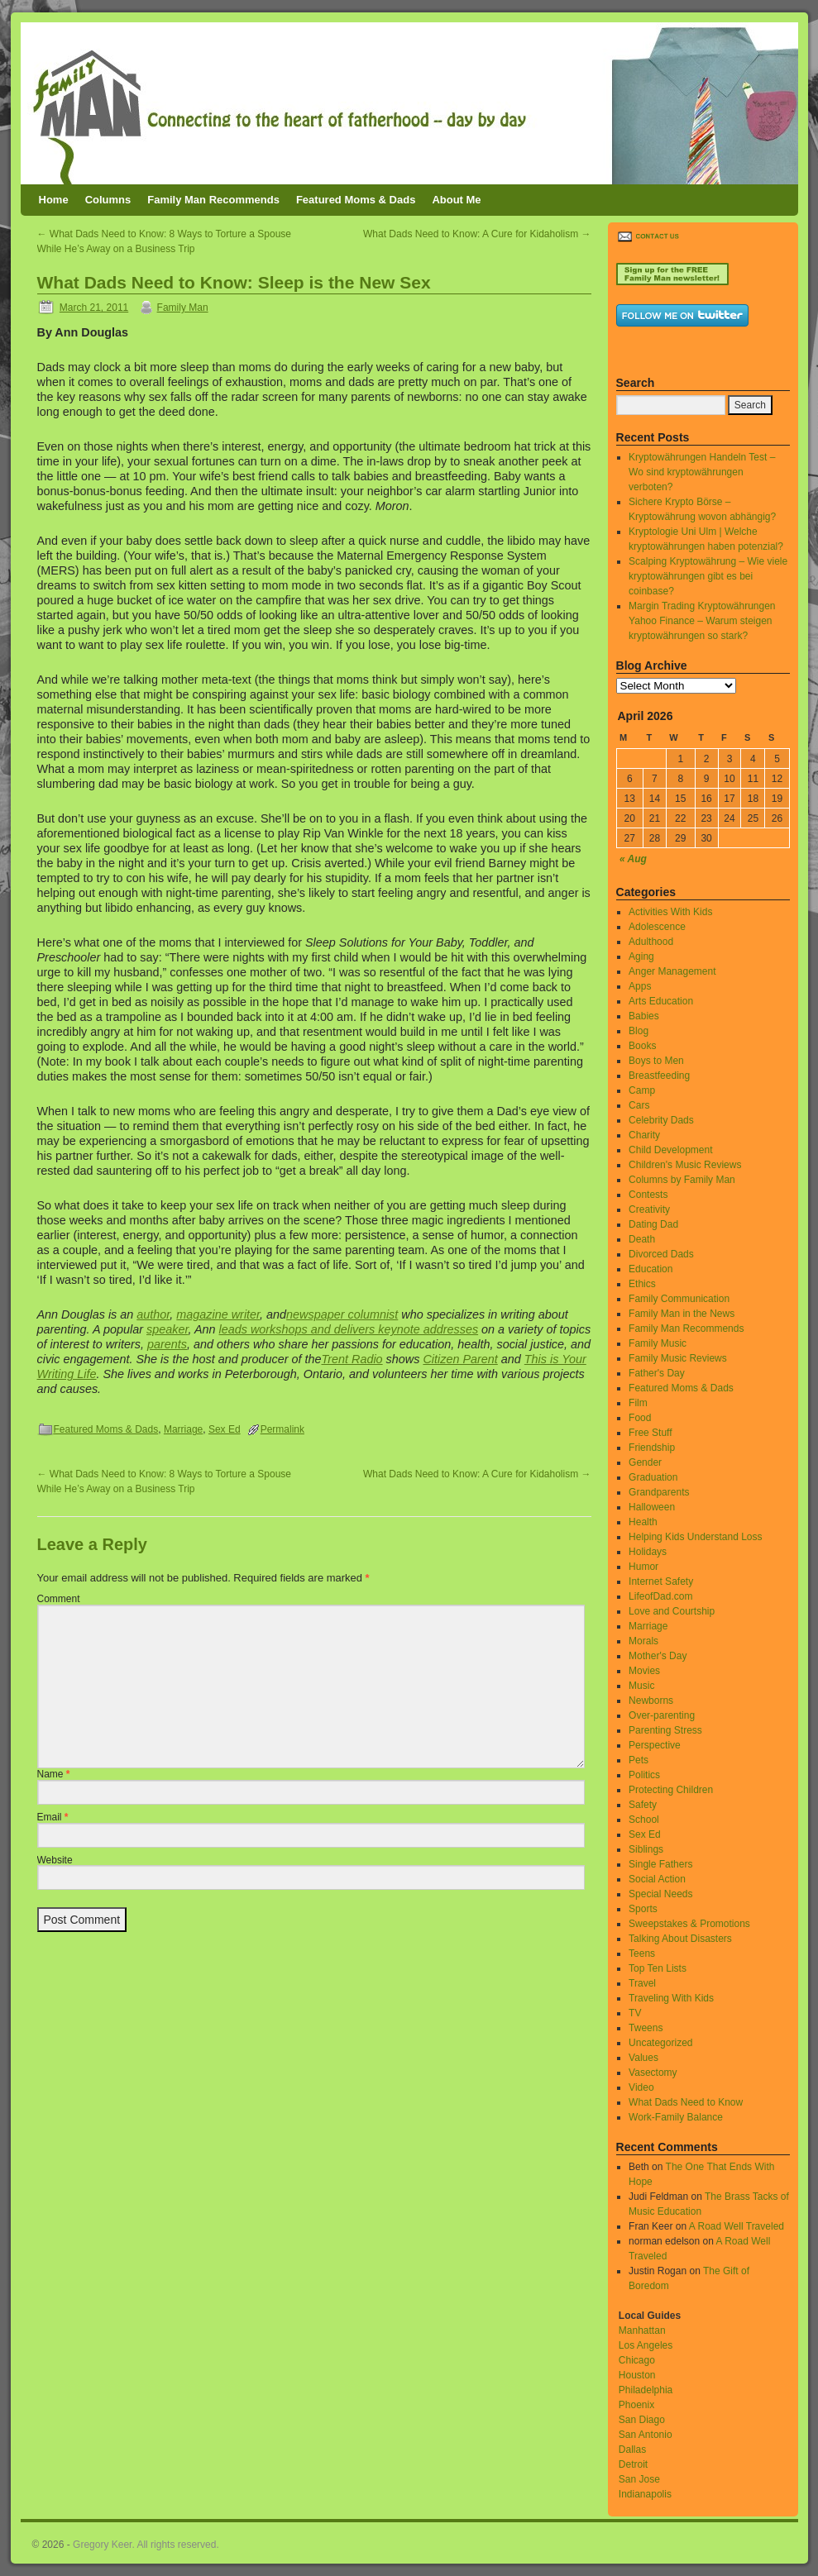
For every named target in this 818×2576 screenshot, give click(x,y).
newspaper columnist (342, 1314)
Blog (638, 1031)
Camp (642, 1090)
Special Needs (660, 1894)
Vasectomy (653, 2072)
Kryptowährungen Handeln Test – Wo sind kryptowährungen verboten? (702, 472)
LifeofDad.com (660, 1596)
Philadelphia (645, 2390)
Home (54, 199)
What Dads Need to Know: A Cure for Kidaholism (477, 234)
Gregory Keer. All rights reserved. (146, 2544)
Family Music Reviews (678, 1358)
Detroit (633, 2464)
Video (641, 2087)
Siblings (646, 1849)
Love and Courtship (672, 1611)
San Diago (642, 2420)
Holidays (648, 1552)
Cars (639, 1105)
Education (650, 1269)
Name (53, 1774)
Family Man (182, 307)
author (153, 1314)
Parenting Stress (665, 1730)
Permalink (282, 1429)
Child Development (670, 1150)
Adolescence (657, 927)
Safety (643, 1804)
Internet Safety (661, 1581)
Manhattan (642, 2330)
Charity (644, 1135)
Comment (58, 1599)
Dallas (632, 2449)
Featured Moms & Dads (355, 199)
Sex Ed (224, 1429)
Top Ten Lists (657, 1968)
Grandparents (659, 1492)
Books (642, 1046)
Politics (644, 1775)
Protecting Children (671, 1790)
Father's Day (657, 1373)
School (644, 1819)
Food (640, 1418)
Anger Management (672, 971)
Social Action (657, 1879)
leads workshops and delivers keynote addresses (349, 1329)
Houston (637, 2375)
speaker (167, 1329)
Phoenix (636, 2405)
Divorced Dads (661, 1254)
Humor (643, 1566)
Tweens (646, 2028)
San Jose (639, 2479)
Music (641, 1685)
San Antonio (645, 2434)
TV (635, 2013)
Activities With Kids (670, 912)
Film (638, 1403)
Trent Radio (352, 1359)
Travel (642, 1983)
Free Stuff (650, 1432)
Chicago (637, 2360)
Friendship (652, 1447)
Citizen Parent (460, 1359)
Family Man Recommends (213, 199)
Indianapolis (645, 2494)
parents (167, 1344)
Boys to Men (656, 1060)
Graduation (653, 1477)
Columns (108, 199)
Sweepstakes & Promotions (689, 1924)
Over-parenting (662, 1715)
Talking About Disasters (680, 1938)
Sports (643, 1909)
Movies (644, 1671)
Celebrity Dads (661, 1120)
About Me (456, 199)
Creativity (649, 1209)
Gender (645, 1462)
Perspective (655, 1745)
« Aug (633, 859)
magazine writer (218, 1314)
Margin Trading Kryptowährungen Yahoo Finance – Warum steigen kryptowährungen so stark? (702, 621)
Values (643, 2057)
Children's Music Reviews (685, 1165)
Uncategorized (660, 2043)
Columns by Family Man (682, 1179)
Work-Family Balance (676, 2117)
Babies (644, 1016)
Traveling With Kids (671, 1998)
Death (642, 1239)
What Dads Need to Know (686, 2102)
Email (53, 1817)
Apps (640, 986)
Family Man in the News (681, 1313)
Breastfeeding (659, 1075)
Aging (641, 956)
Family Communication (679, 1299)
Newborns (651, 1700)
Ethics (642, 1284)
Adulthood (651, 941)
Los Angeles (645, 2345)
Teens (642, 1953)
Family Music (657, 1343)
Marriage (183, 1429)
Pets (638, 1760)
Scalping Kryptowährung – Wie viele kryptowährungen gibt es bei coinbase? (708, 576)
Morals (643, 1641)
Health (643, 1522)
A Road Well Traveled (736, 2226)
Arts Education (661, 1001)
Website (55, 1860)
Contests (648, 1194)
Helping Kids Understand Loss (695, 1537)
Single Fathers (660, 1864)
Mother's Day (657, 1656)
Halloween (652, 1507)
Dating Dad (653, 1224)
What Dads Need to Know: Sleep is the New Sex (234, 282)
